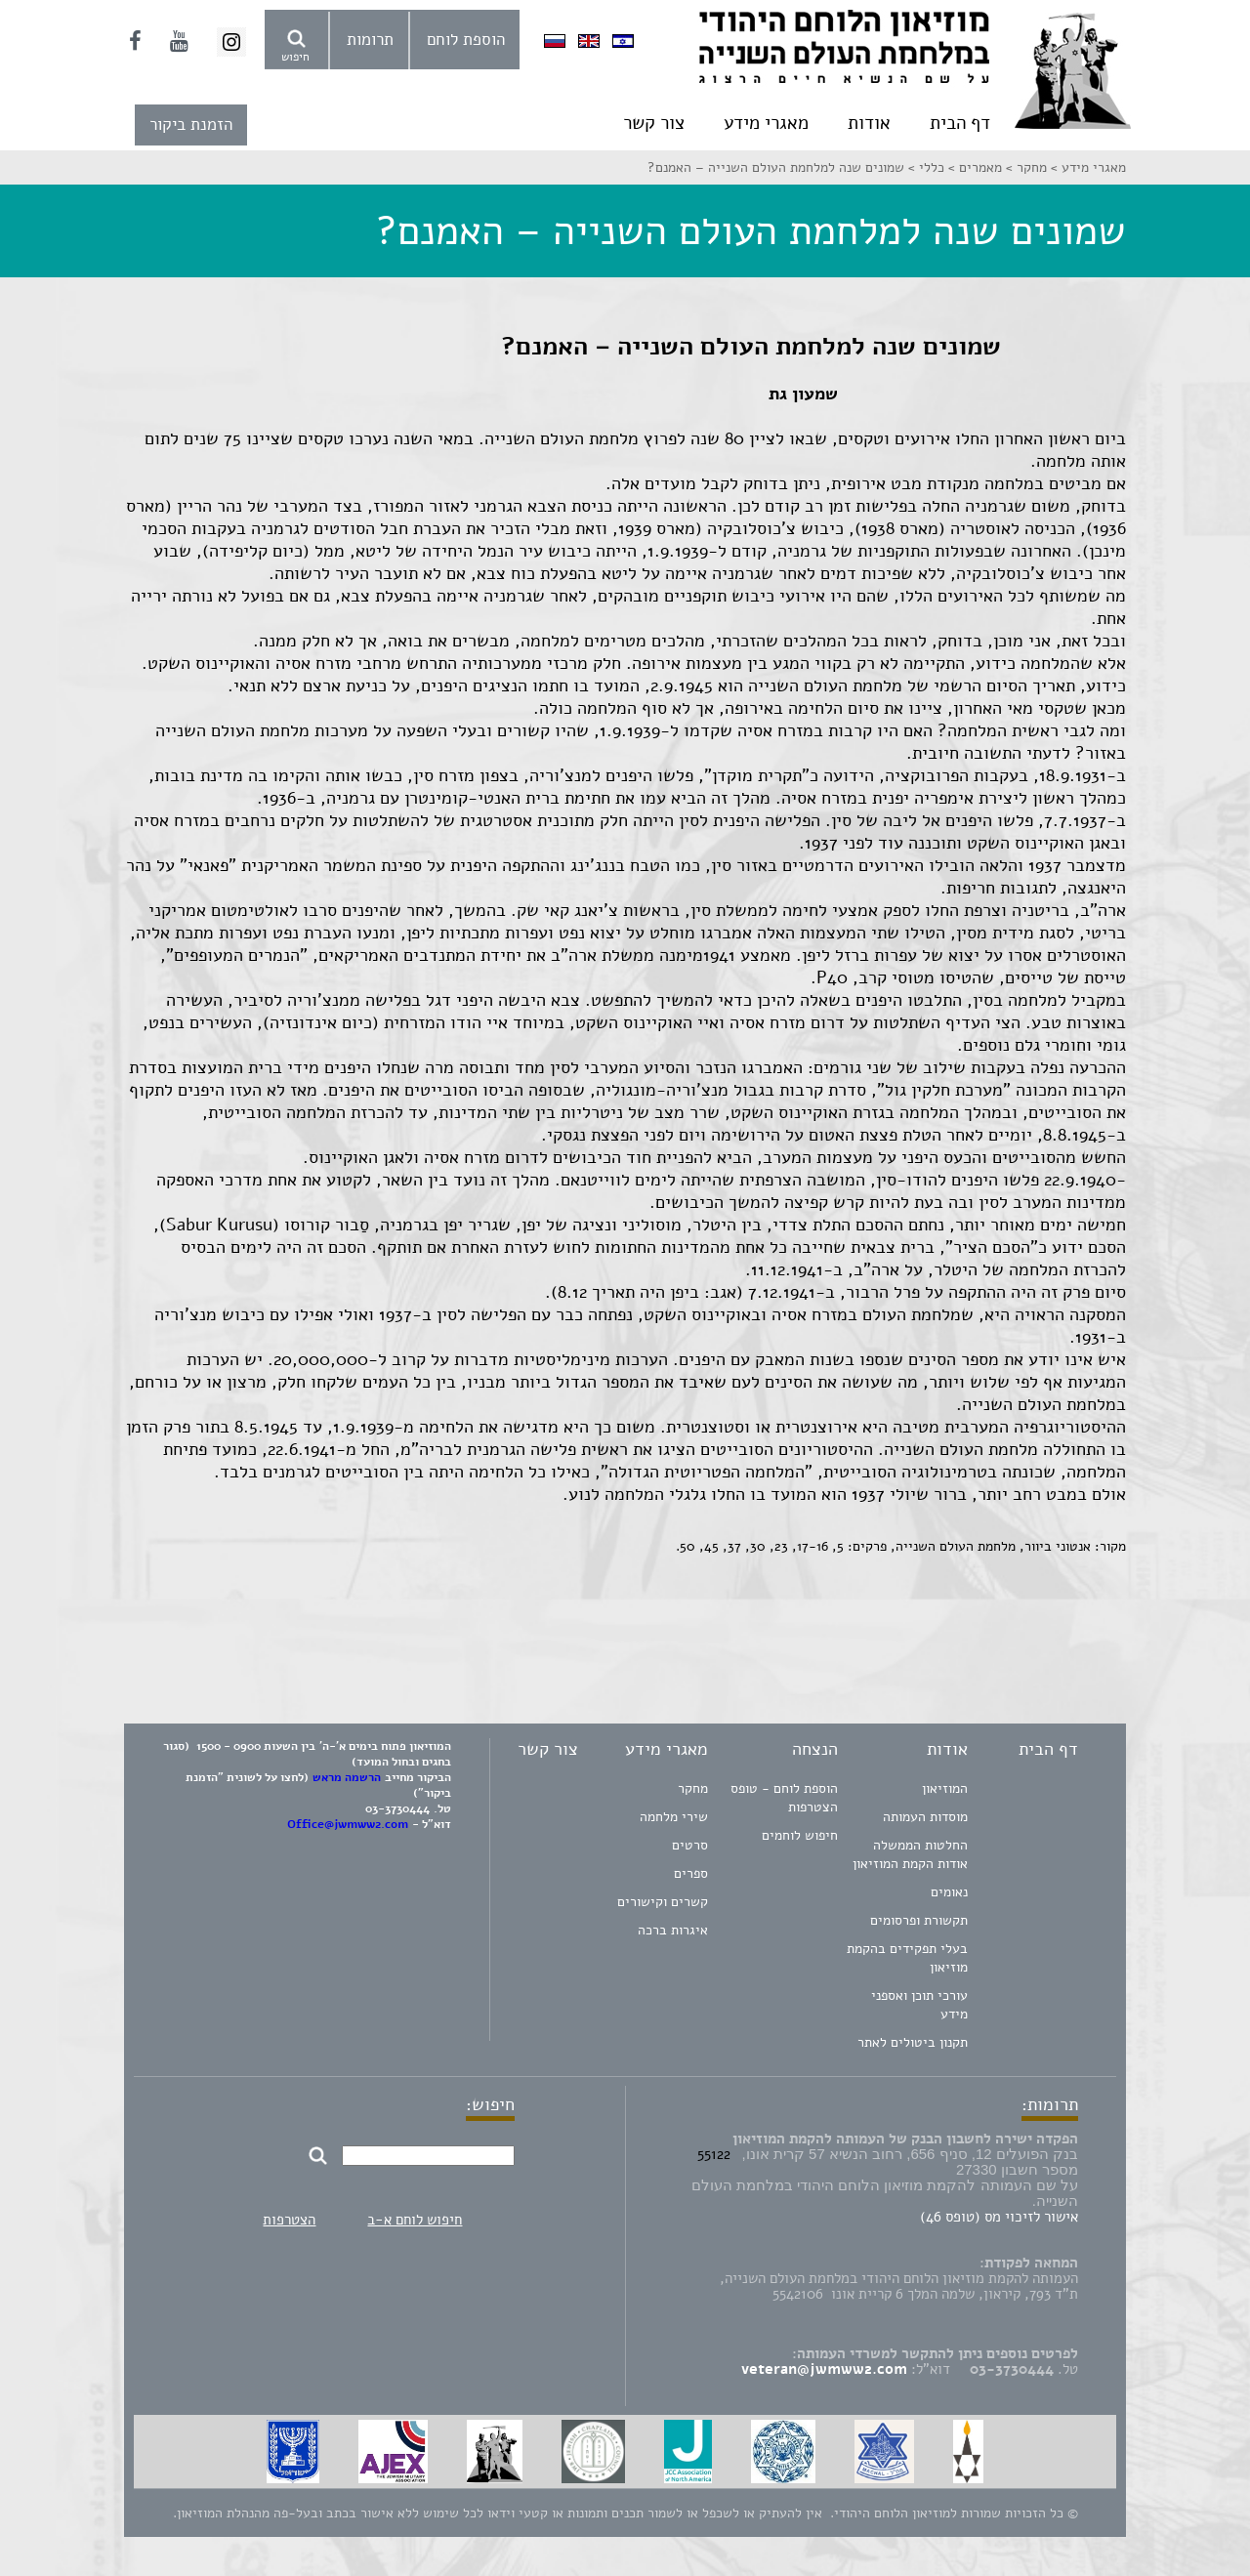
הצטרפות (289, 2219)
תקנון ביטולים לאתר (912, 2042)
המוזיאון (945, 1788)
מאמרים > (973, 167)
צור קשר (654, 123)
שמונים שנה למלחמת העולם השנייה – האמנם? (775, 167)
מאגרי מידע (766, 123)
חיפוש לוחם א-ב (414, 2219)
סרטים (690, 1845)
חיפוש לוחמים (800, 1835)
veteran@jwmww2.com (824, 2369)
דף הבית (960, 123)
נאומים (949, 1892)
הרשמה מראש (346, 1777)
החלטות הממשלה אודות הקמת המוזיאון (910, 1854)
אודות (869, 123)
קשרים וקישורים (662, 1901)
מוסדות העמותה (925, 1816)
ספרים (691, 1873)
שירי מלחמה (674, 1816)
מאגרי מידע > (1086, 167)
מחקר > (1024, 167)
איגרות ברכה (673, 1930)
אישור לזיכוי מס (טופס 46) (999, 2216)
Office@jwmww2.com (347, 1824)
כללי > (924, 167)
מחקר (693, 1788)
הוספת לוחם (466, 39)
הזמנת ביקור (190, 124)
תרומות (370, 39)
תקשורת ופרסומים (919, 1920)
